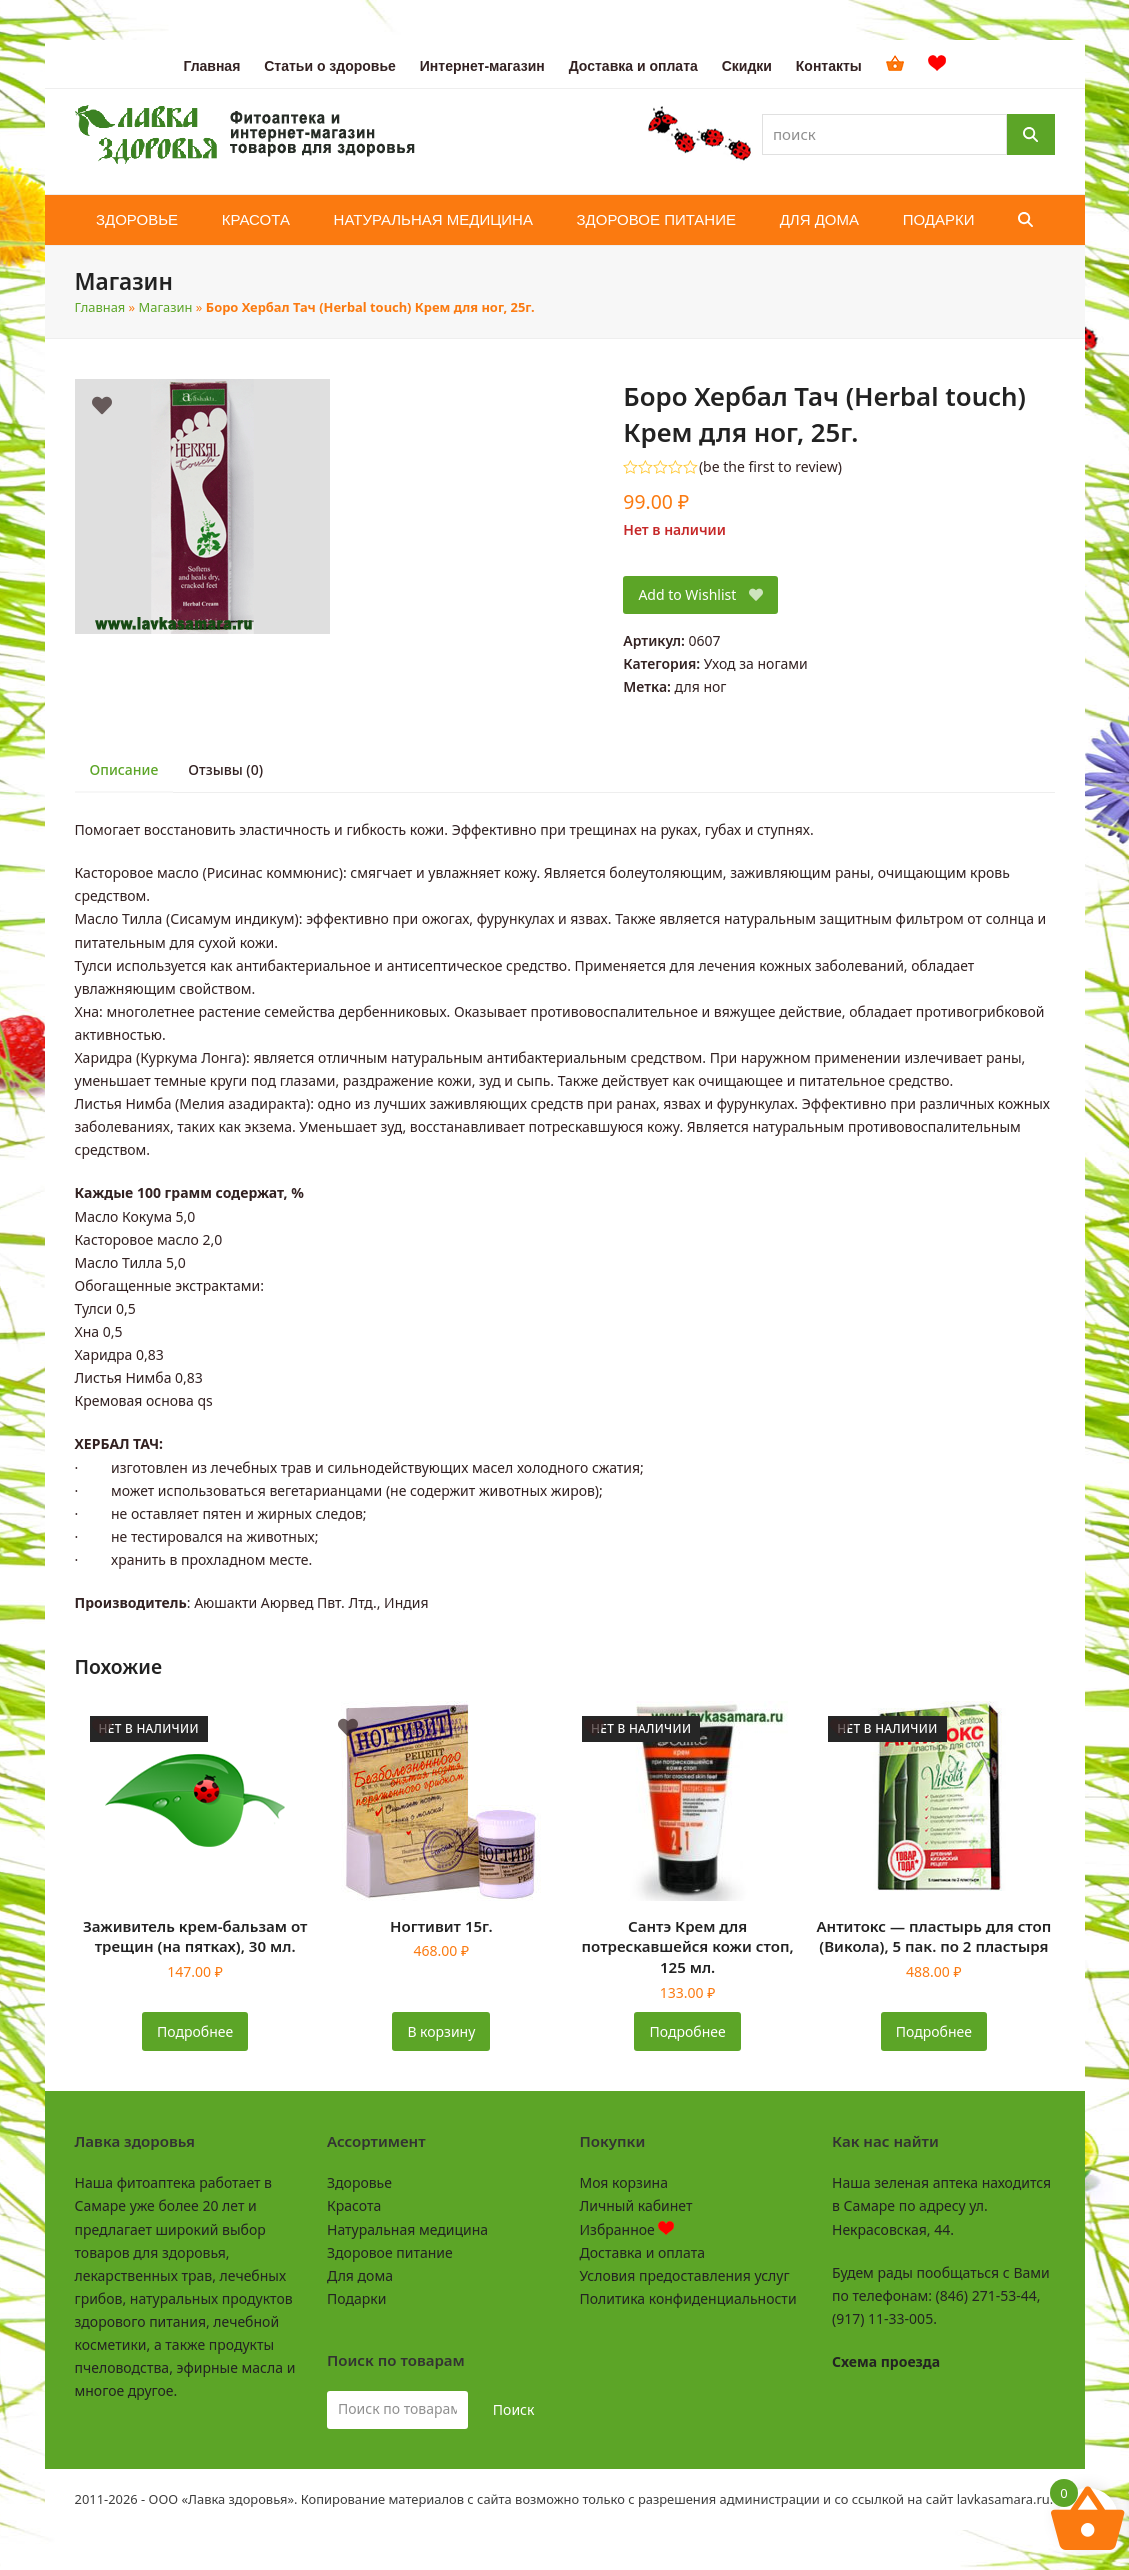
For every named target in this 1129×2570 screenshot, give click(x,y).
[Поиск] (1031, 134)
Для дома (360, 2275)
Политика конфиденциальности (688, 2298)
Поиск (514, 2409)
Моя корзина (624, 2182)
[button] (1025, 220)
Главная (100, 307)
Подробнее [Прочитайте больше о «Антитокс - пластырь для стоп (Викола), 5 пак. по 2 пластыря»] (934, 2031)
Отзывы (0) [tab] (225, 769)
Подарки (356, 2298)
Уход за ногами (756, 663)
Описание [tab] (124, 769)
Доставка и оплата (642, 2252)
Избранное (627, 2229)
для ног (701, 686)
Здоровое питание (390, 2252)
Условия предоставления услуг (685, 2275)
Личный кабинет (636, 2205)
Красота (354, 2205)
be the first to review (770, 467)
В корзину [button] (441, 2031)
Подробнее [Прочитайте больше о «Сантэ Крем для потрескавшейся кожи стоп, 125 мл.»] (688, 2031)
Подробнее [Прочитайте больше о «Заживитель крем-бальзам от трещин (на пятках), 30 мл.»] (195, 2031)
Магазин (166, 307)
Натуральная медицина (407, 2229)
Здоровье (359, 2182)
